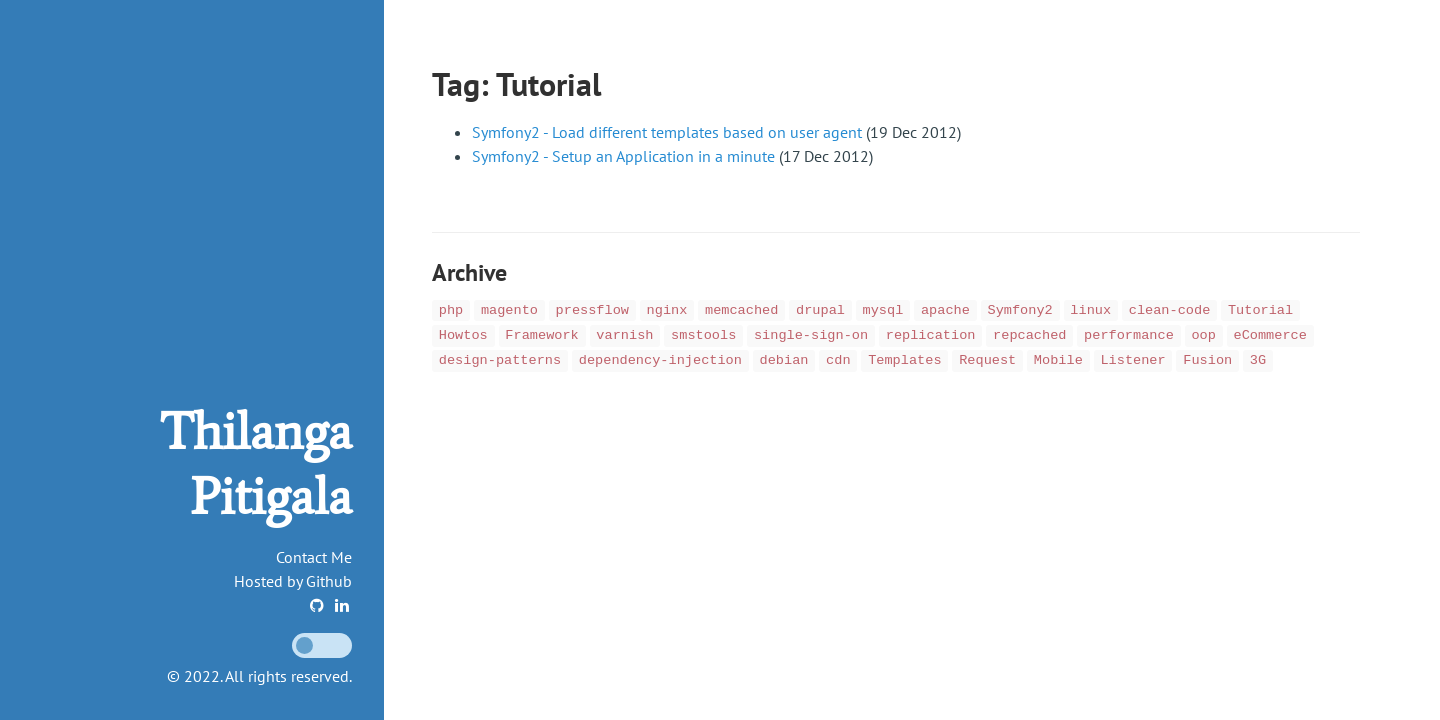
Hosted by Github (293, 581)
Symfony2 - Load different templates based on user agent (667, 132)
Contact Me (314, 557)
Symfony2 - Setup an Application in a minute (623, 156)
